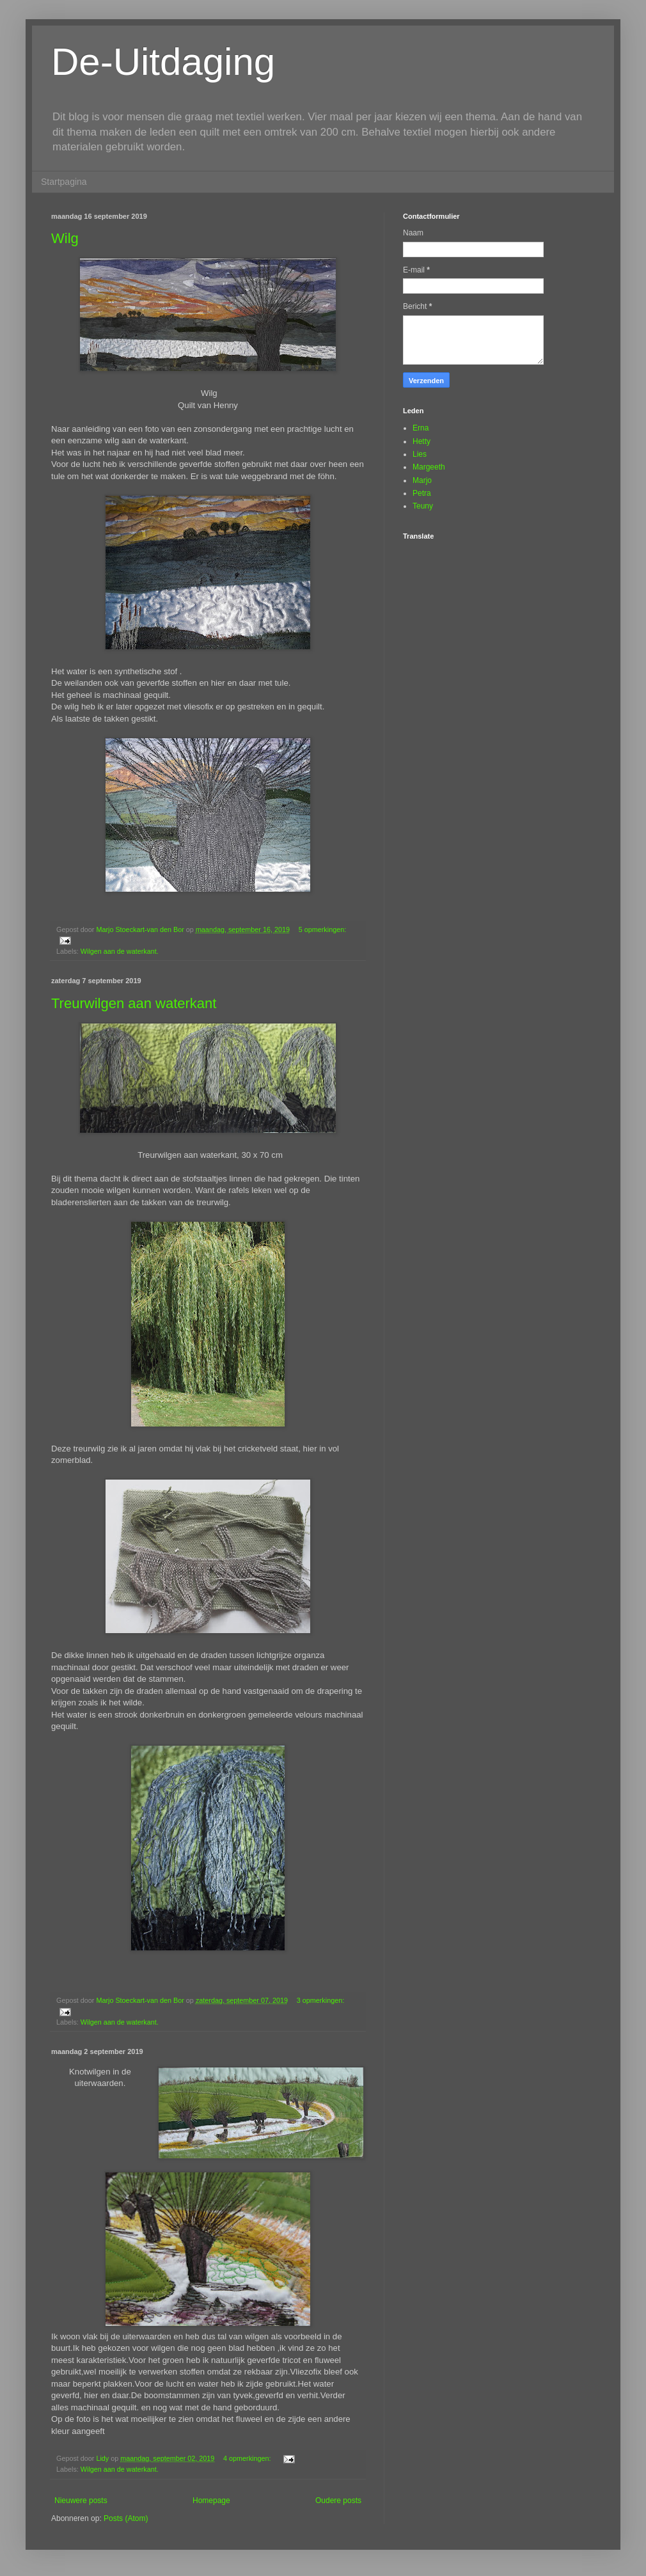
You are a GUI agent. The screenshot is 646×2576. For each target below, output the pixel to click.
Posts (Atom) (126, 2518)
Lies (420, 454)
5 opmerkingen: (322, 929)
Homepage (211, 2500)
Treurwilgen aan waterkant (133, 1003)
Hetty (421, 441)
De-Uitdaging (163, 61)
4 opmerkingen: (247, 2458)
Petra (422, 493)
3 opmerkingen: (320, 2000)
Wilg (65, 238)
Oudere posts (338, 2500)
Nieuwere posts (80, 2500)
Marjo (422, 480)
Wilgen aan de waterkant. (120, 951)
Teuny (423, 506)
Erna (421, 427)
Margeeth (429, 466)
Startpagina (64, 182)
